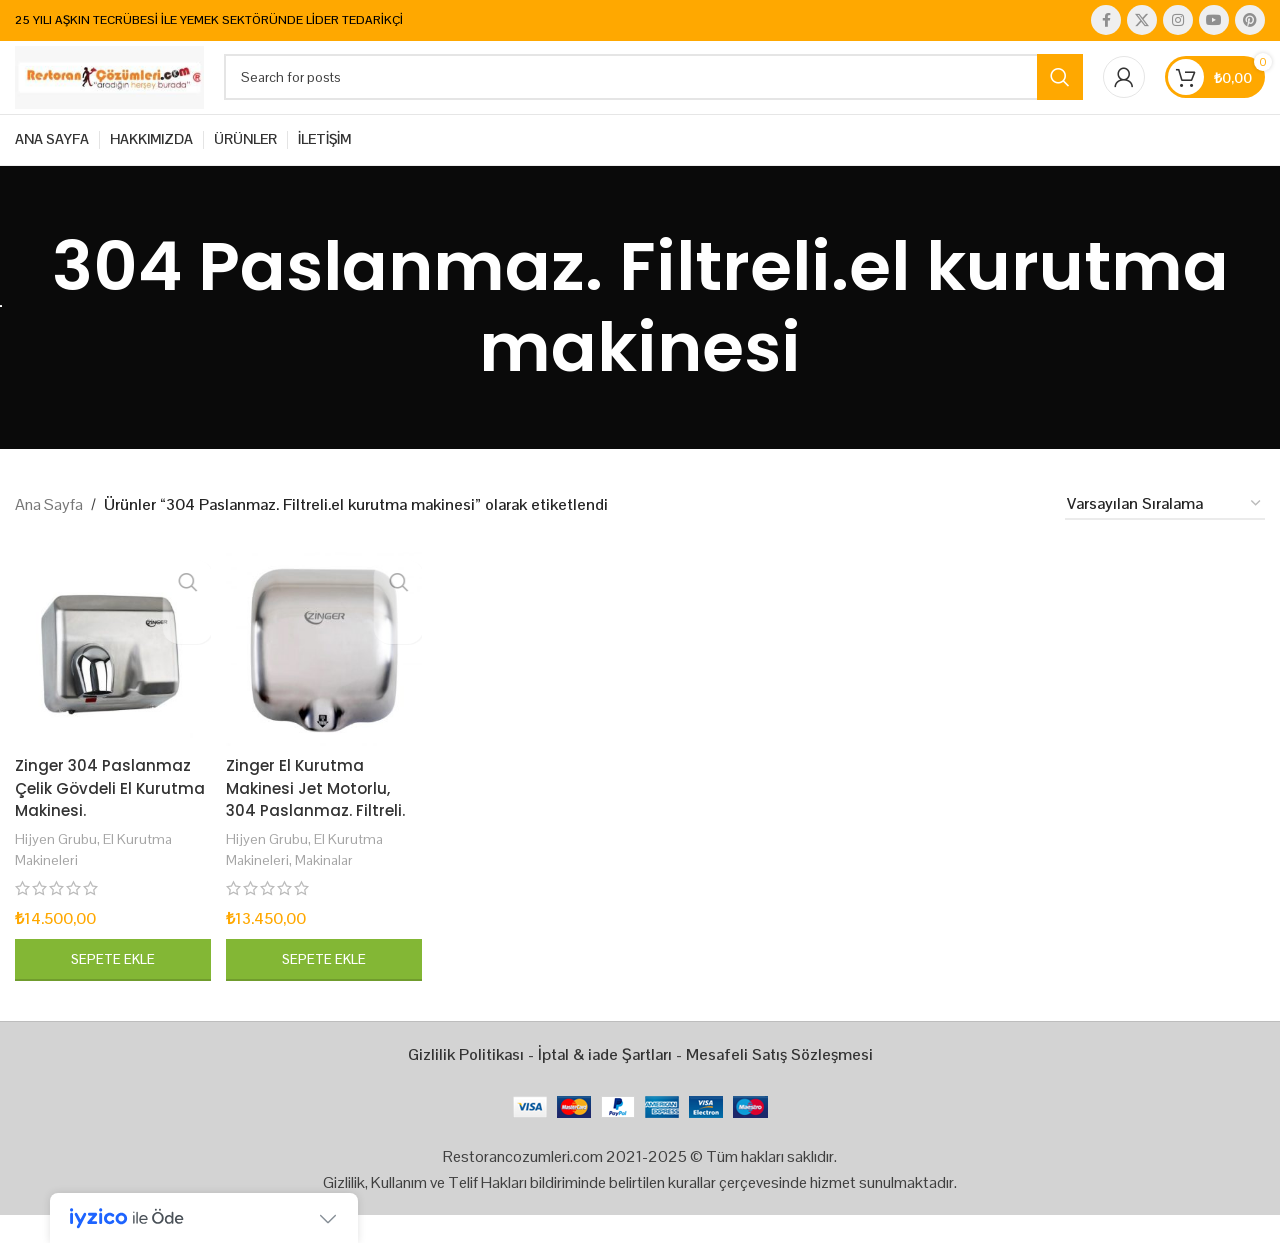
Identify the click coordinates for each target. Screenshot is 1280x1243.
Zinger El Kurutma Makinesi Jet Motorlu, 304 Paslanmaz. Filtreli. (318, 816)
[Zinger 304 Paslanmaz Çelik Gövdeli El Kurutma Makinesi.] (111, 678)
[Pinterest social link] (1250, 21)
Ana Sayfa (49, 536)
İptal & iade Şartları (605, 1082)
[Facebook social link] (1106, 21)
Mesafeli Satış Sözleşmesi (779, 1082)
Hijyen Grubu (56, 866)
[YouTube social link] (1214, 21)
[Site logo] (140, 92)
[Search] (684, 94)
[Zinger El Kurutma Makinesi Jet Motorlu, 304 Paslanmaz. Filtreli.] (323, 678)
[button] (111, 988)
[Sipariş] (1165, 536)
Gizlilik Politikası (466, 1082)
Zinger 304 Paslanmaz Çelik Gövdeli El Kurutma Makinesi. (104, 816)
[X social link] (1142, 21)
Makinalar (329, 887)
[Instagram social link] (1178, 21)
